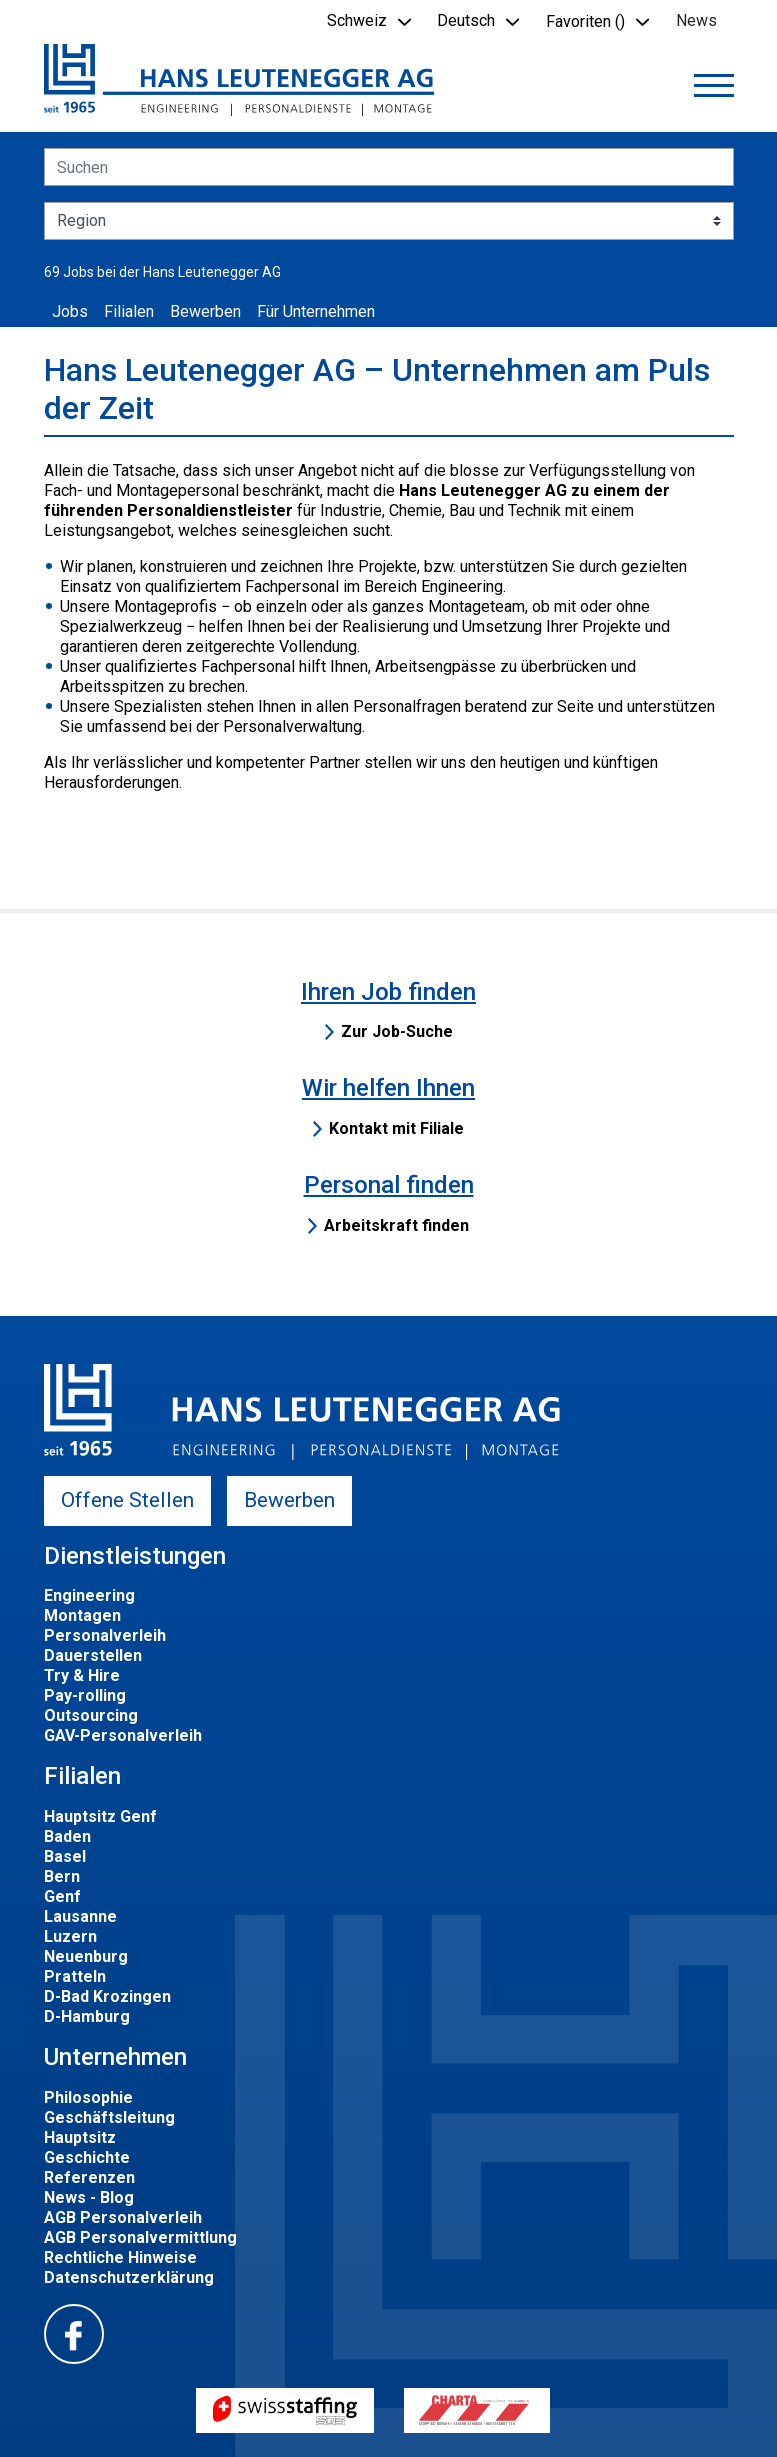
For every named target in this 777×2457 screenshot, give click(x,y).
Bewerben (205, 311)
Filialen (129, 311)
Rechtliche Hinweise (120, 2257)
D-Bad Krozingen (107, 1996)
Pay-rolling (85, 1695)
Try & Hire (82, 1675)
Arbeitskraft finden (396, 1225)
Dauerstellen (93, 1655)
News (696, 20)
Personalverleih (105, 1635)
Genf (62, 1896)
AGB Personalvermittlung (140, 2237)
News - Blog (89, 2197)
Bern (62, 1876)
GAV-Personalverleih (123, 1735)
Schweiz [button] (357, 20)
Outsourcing (91, 1715)
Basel (65, 1856)
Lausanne (80, 1916)
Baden (67, 1836)
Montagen (82, 1615)
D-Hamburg (87, 2016)
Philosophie (88, 2097)
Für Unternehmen (316, 311)
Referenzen (89, 2177)
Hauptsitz (80, 2137)
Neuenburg (86, 1956)
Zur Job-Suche (397, 1031)
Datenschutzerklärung (129, 2277)
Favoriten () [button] (585, 21)
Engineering (89, 1595)
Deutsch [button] (466, 20)
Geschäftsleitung (109, 2117)
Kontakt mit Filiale (396, 1128)
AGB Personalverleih (123, 2217)
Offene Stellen (127, 1500)
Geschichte (87, 2157)
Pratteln (75, 1976)
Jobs (70, 311)
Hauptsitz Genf (100, 1816)
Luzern (70, 1936)
